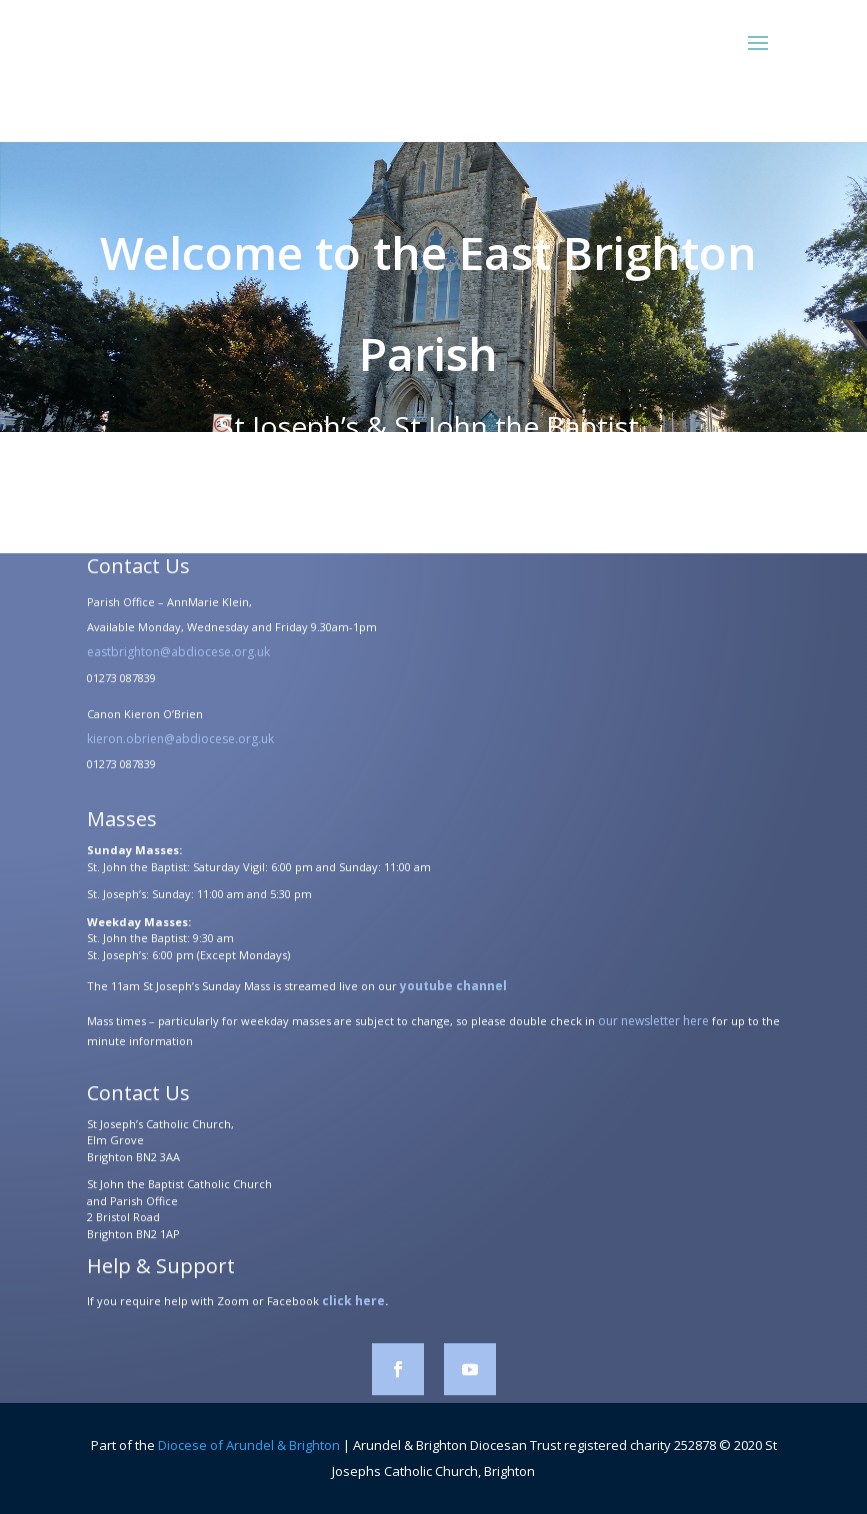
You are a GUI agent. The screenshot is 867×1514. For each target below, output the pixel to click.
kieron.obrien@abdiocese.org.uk (180, 744)
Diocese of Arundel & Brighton (249, 1445)
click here (353, 1306)
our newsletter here (653, 1026)
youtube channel (453, 991)
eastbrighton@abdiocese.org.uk (178, 657)
